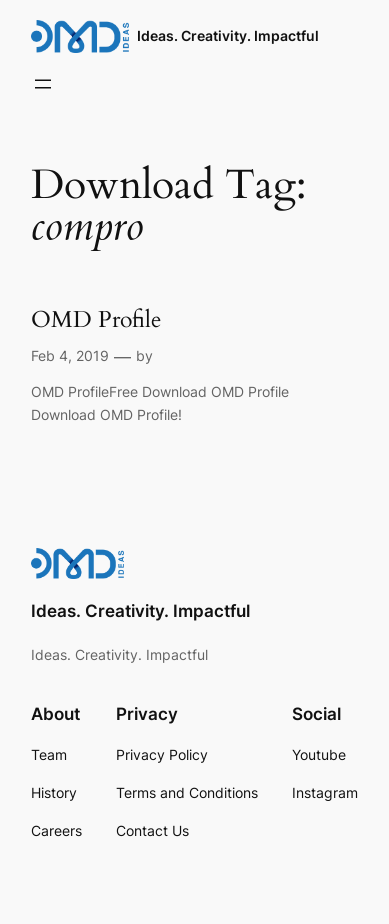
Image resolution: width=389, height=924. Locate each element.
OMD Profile (96, 319)
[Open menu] (43, 84)
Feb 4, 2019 (70, 355)
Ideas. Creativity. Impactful (228, 35)
